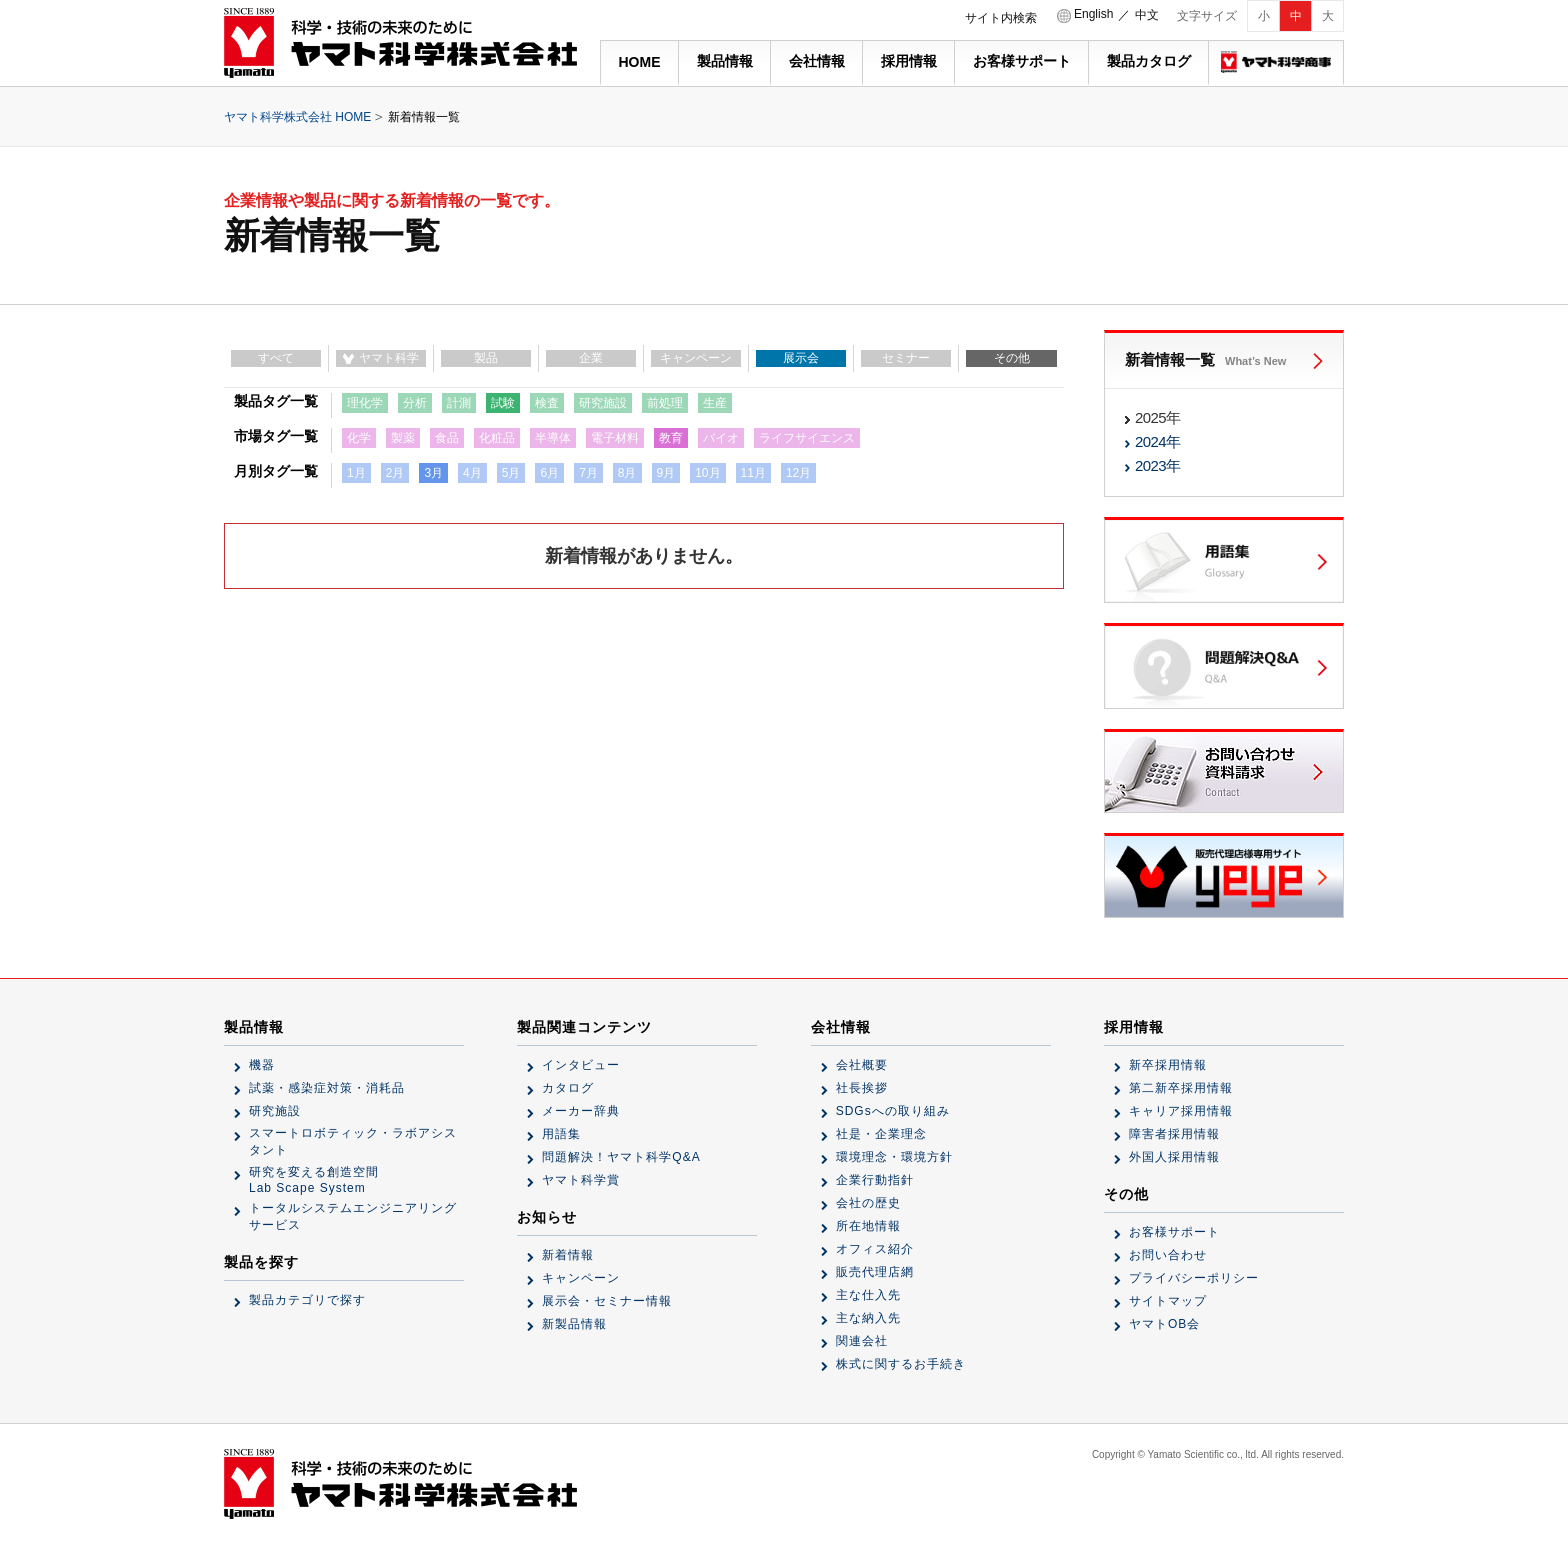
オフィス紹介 (875, 1249)
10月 (707, 473)
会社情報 (817, 61)
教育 (671, 438)
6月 (549, 473)
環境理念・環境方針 (894, 1157)
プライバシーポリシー (1194, 1278)
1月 (356, 473)
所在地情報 (868, 1226)
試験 (503, 403)
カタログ (568, 1088)
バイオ (721, 438)
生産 (715, 403)
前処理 (665, 403)
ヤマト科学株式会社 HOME (297, 117)
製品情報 (725, 61)
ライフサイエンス (807, 438)
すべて (276, 358)
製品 (486, 358)
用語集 (561, 1134)
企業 (591, 358)
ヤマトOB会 (1164, 1324)
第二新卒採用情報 (1181, 1088)
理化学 (365, 403)
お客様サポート (1022, 61)
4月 (472, 473)
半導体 (553, 438)
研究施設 (603, 403)
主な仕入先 (868, 1295)
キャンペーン (696, 358)
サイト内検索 (1001, 18)
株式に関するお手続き (901, 1364)
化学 (359, 438)
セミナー (906, 358)
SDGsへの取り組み (893, 1111)
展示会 (801, 358)
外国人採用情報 (1174, 1157)
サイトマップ (1168, 1301)
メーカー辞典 (581, 1111)
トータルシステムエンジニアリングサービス (353, 1216)
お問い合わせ (1168, 1255)
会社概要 (862, 1065)
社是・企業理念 (881, 1134)
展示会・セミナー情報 (607, 1301)
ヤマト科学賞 (581, 1180)
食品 (447, 438)
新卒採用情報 (1168, 1065)
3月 (433, 473)
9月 (666, 473)
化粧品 (497, 438)
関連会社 (862, 1341)
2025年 (1157, 417)
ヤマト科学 (379, 358)
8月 (627, 473)
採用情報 (909, 61)
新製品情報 (574, 1324)
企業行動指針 (875, 1180)
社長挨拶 (862, 1088)
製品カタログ (1149, 61)
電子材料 (615, 438)
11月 (753, 473)
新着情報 (568, 1255)
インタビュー (581, 1065)
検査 (547, 403)
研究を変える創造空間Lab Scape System (314, 1180)
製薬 (403, 438)
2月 (395, 473)
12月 (798, 473)
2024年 (1157, 441)
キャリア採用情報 (1181, 1111)
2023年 (1157, 465)
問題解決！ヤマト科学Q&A (621, 1157)
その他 (1012, 358)
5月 (511, 473)
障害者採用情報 (1174, 1134)
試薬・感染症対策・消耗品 (327, 1088)
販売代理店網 (875, 1272)
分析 (415, 403)
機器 (262, 1065)
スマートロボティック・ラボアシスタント (353, 1141)
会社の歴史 (868, 1203)
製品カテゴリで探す (307, 1300)
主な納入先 (868, 1318)
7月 (588, 473)
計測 (459, 403)
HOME (640, 62)
